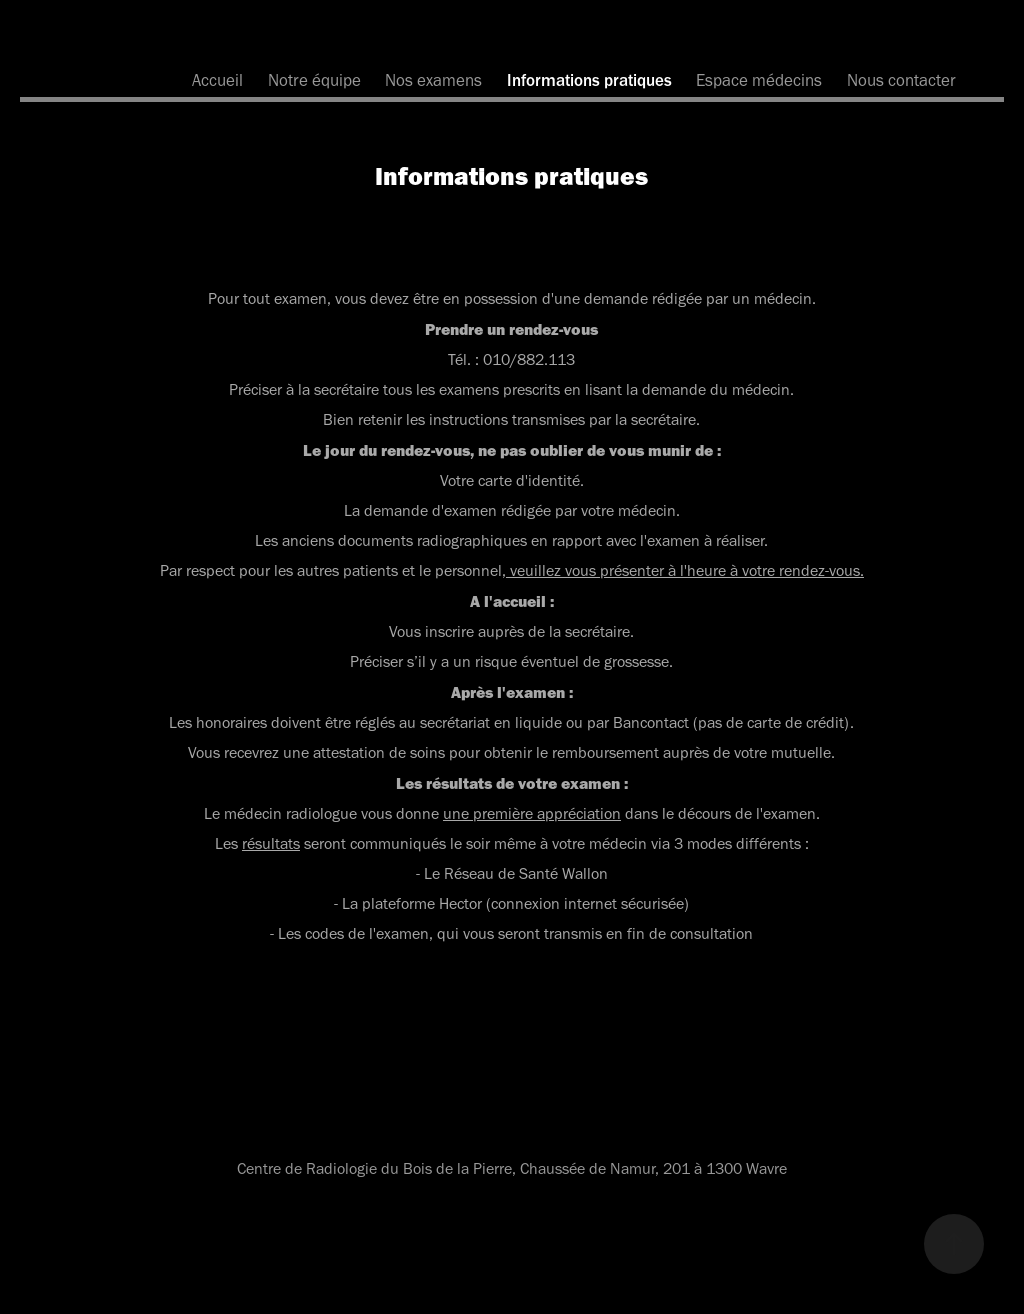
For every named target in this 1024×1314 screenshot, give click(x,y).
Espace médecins (759, 80)
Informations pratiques (589, 80)
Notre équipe (314, 80)
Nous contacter (901, 80)
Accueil (217, 80)
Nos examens (433, 80)
